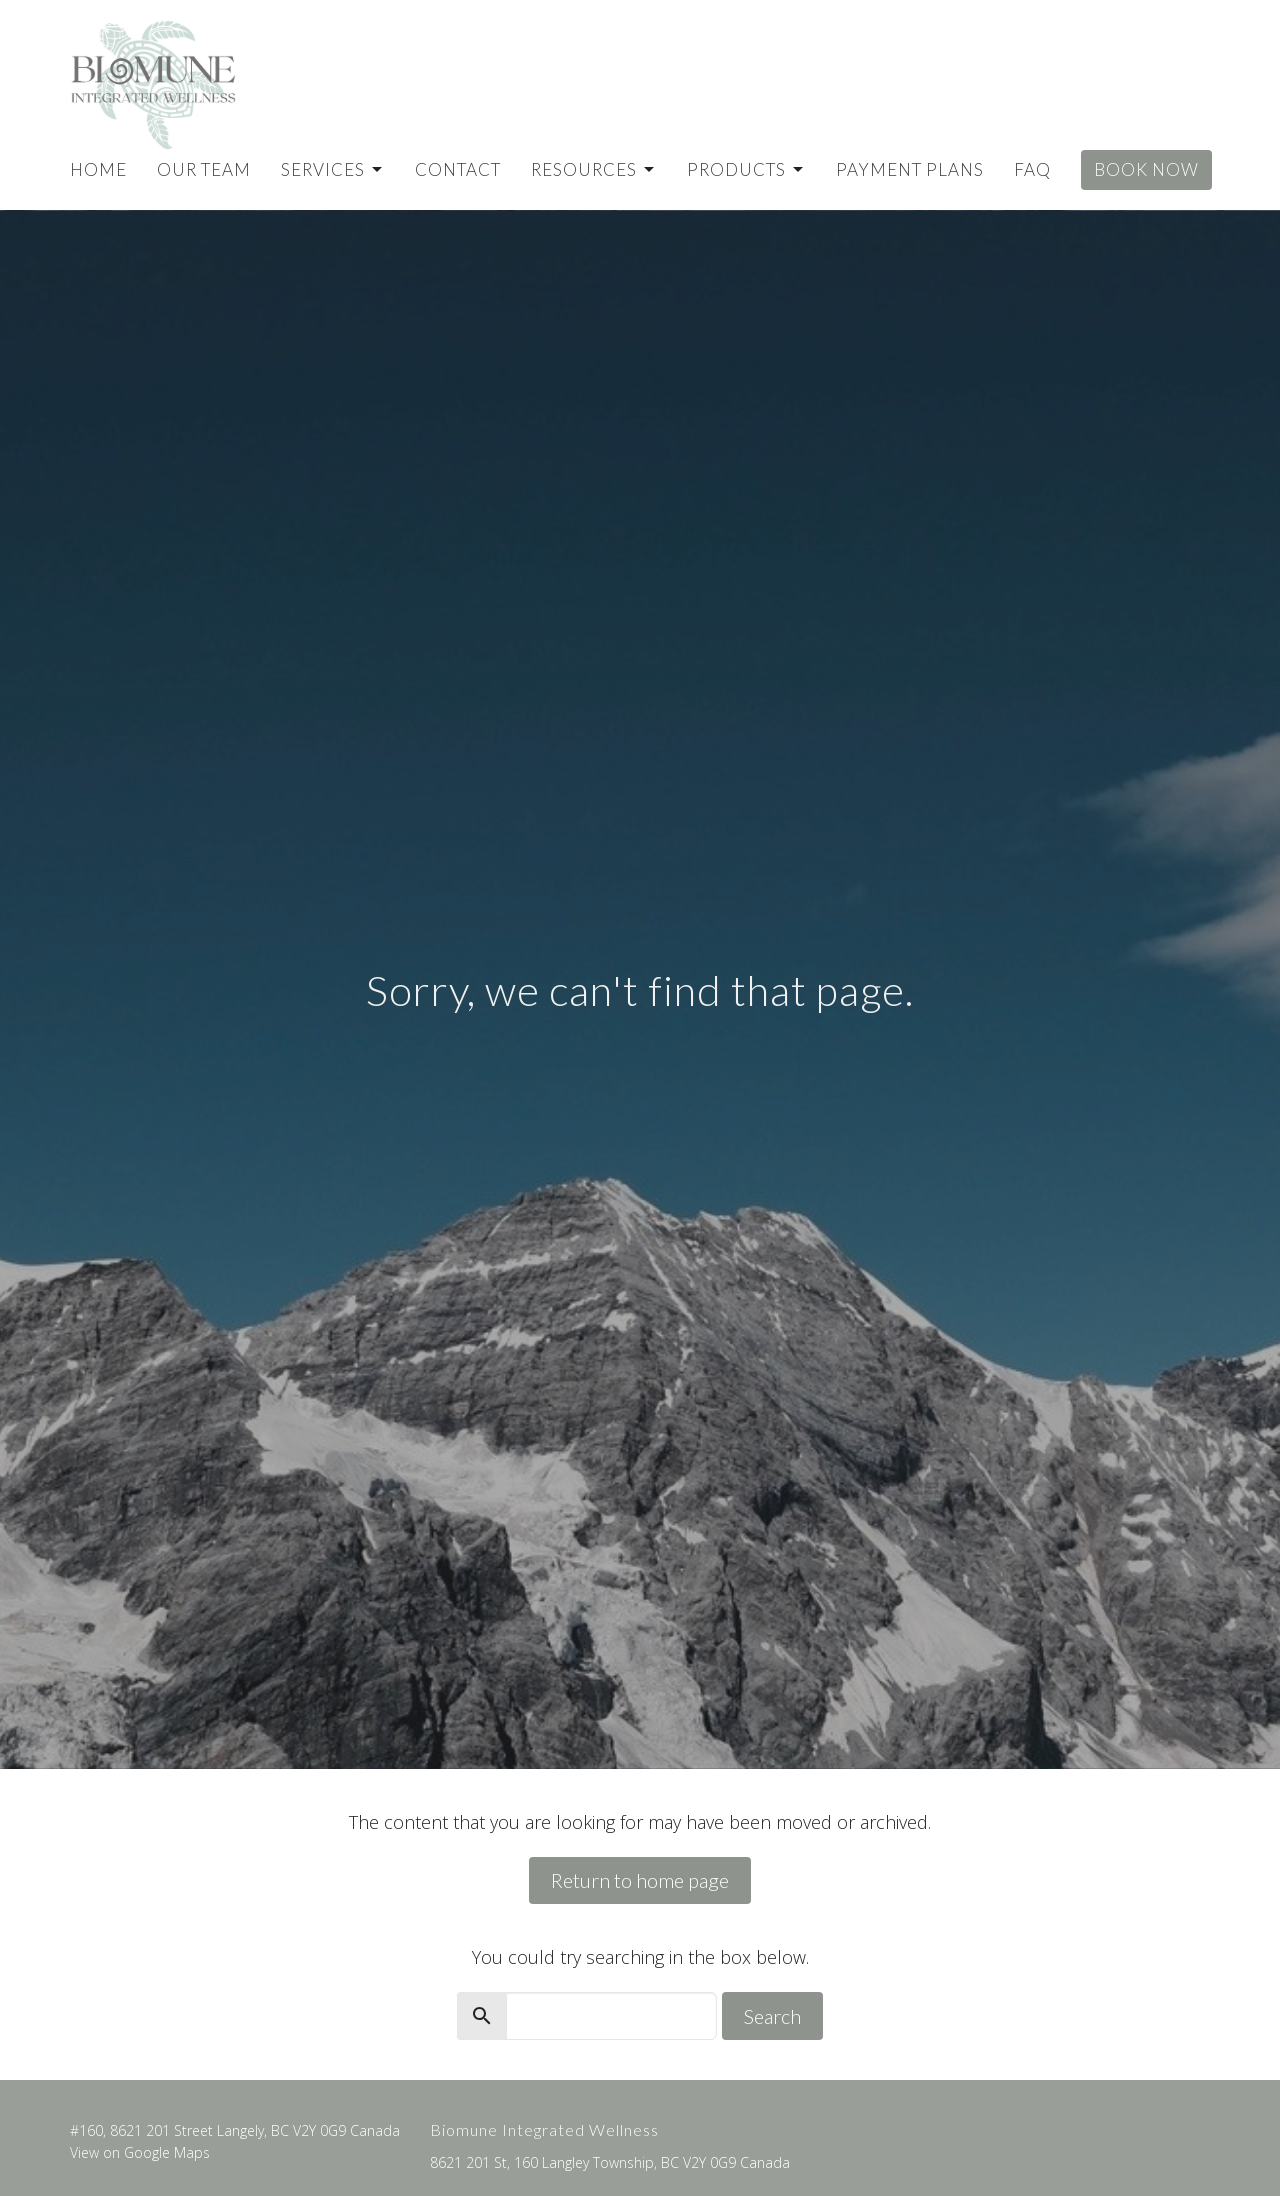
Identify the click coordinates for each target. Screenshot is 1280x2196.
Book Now (1146, 169)
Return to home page (640, 1880)
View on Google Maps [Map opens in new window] (140, 2152)
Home (98, 169)
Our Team (204, 169)
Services (333, 169)
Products (746, 169)
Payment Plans (910, 169)
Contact (458, 169)
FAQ (1032, 169)
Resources (594, 169)
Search (772, 2016)
